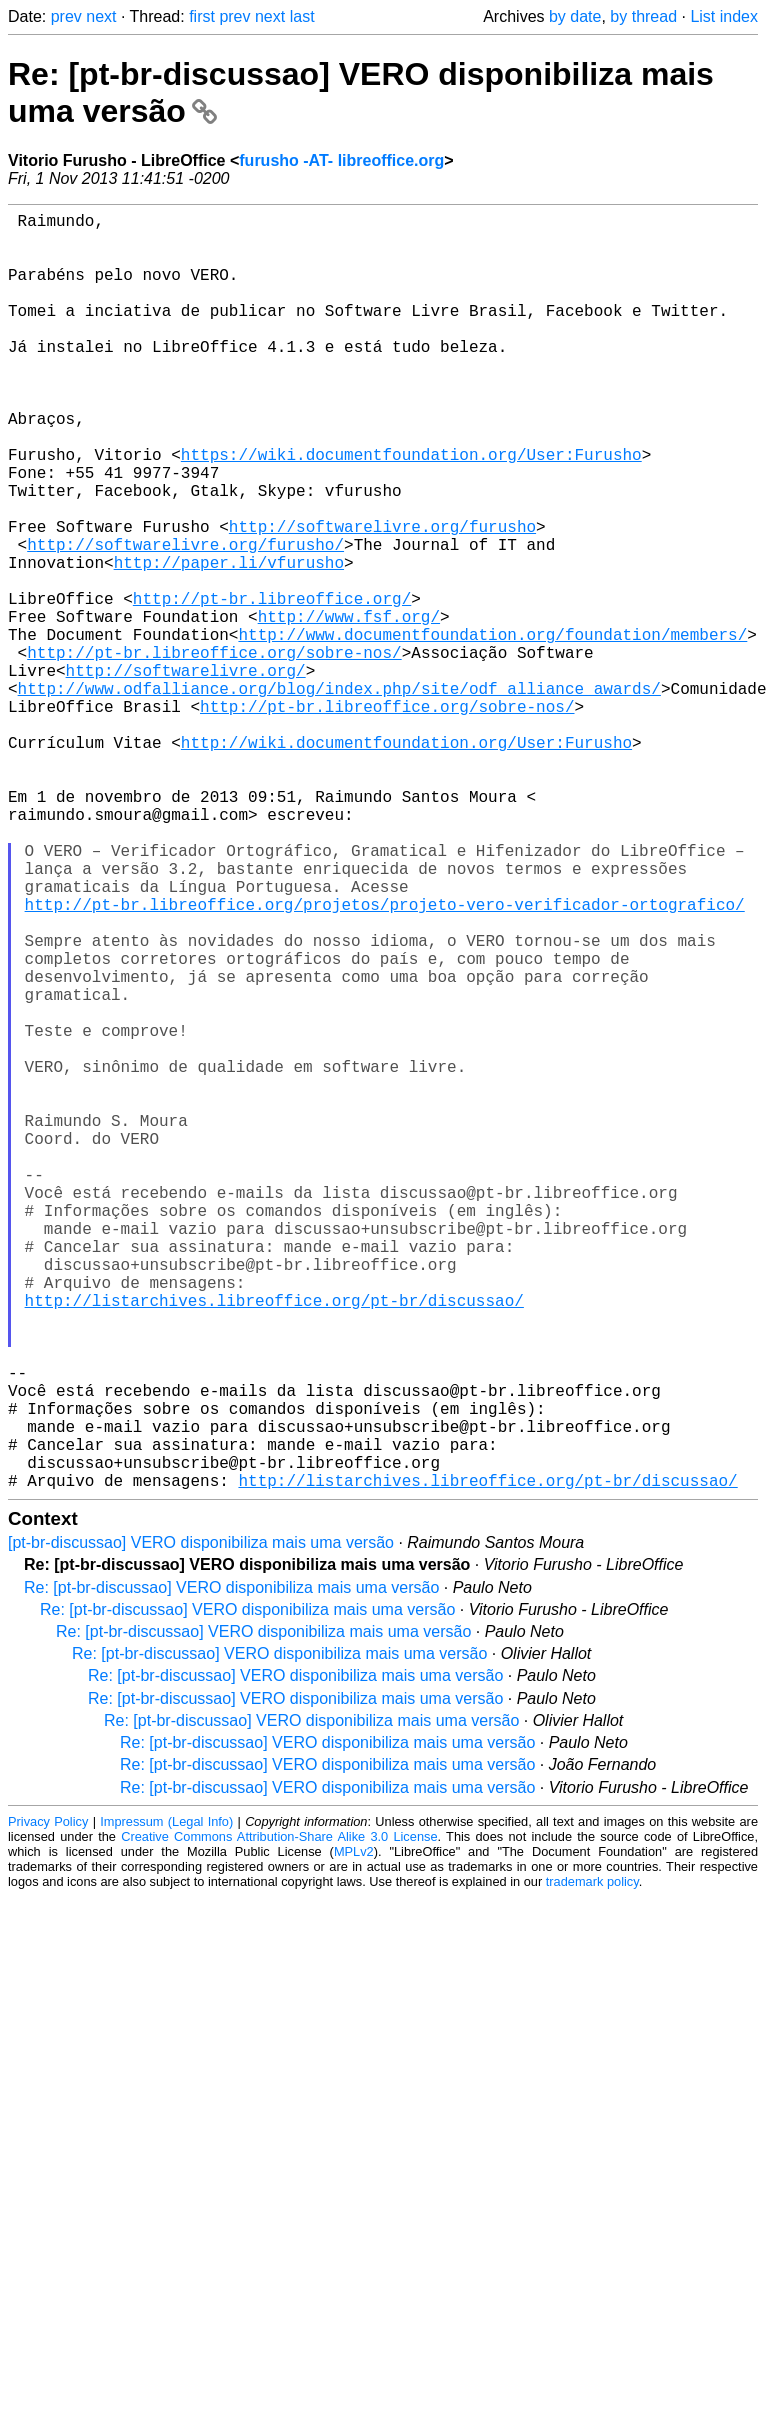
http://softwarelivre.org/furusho (382, 598)
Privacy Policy (48, 2105)
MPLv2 (354, 2135)
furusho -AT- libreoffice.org (341, 160)
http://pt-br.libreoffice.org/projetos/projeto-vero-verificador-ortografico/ (385, 1060)
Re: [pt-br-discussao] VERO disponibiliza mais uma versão (231, 1871)
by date (575, 16)
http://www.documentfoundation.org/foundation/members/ (492, 730)
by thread (643, 16)
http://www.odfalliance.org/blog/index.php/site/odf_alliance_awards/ (339, 796)
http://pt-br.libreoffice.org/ (272, 686)
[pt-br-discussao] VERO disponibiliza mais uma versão (201, 1826)
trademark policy (592, 2165)
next (101, 16)
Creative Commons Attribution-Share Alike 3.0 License (279, 2120)
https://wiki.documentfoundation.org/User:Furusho (411, 510)
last (302, 16)
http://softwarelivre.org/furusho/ (185, 620)
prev (66, 16)
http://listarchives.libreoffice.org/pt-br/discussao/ (274, 1544)
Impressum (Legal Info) (166, 2105)
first (202, 16)
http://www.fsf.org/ (349, 708)
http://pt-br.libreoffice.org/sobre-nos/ (214, 752)
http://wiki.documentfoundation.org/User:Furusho (406, 862)
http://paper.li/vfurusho (229, 642)
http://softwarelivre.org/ (186, 774)
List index (724, 16)
